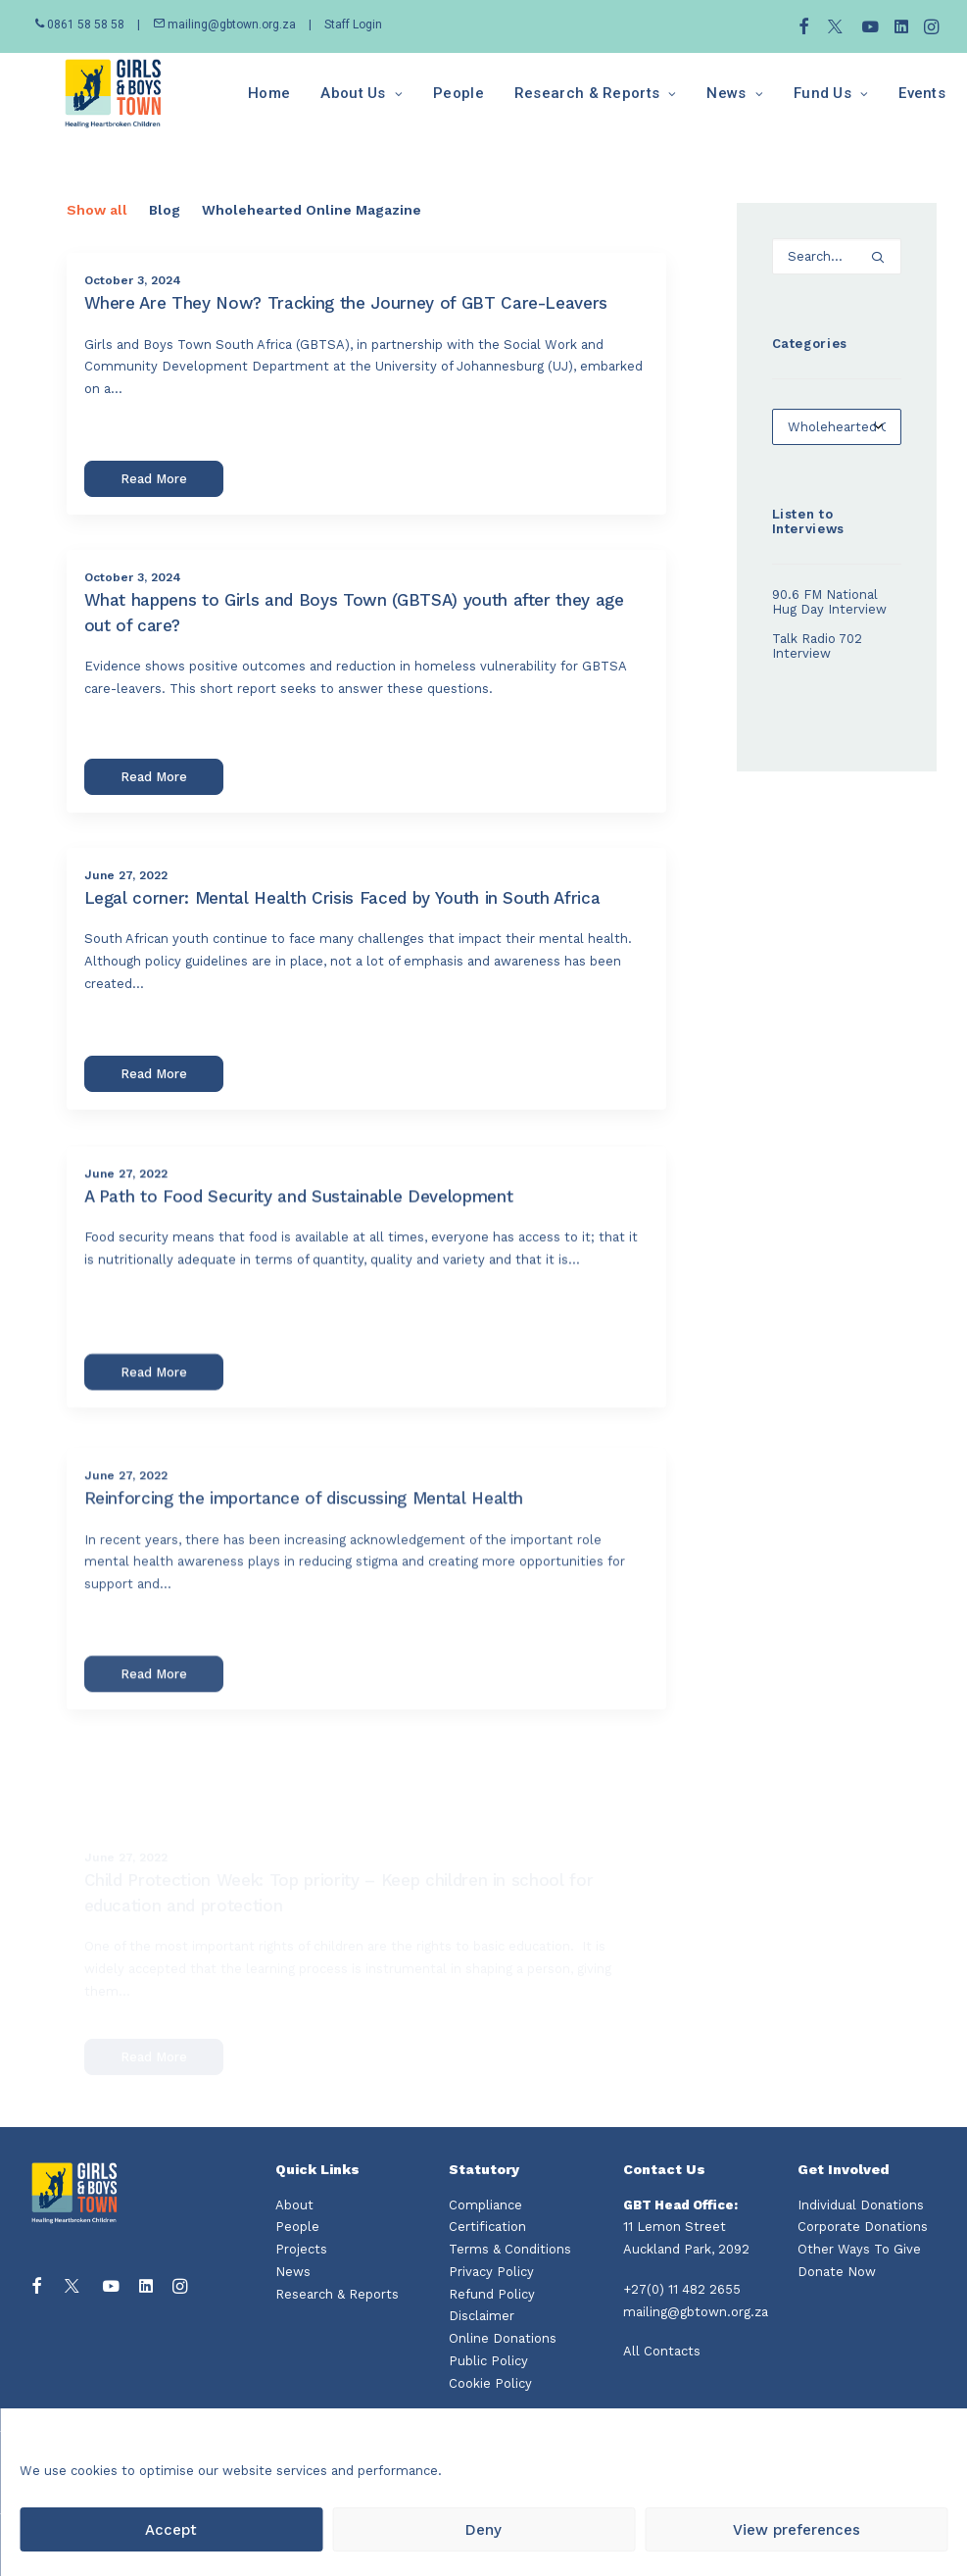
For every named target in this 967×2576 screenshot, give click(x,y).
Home (229, 103)
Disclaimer (481, 2316)
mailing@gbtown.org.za (224, 24)
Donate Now (837, 2271)
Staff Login (353, 24)
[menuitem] (804, 26)
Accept (171, 2530)
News (694, 103)
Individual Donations (861, 2205)
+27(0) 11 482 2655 (682, 2289)
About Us (321, 103)
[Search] (836, 276)
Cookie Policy (490, 2383)
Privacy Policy (491, 2271)
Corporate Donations (863, 2227)
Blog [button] (164, 229)
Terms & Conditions (510, 2249)
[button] (804, 26)
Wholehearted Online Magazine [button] (311, 229)
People (418, 103)
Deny (483, 2530)
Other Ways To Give (859, 2249)
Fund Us (789, 103)
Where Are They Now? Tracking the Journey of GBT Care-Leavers (346, 322)
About (294, 2205)
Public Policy (488, 2360)
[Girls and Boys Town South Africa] (93, 103)
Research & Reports (554, 103)
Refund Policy (492, 2294)
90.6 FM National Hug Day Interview (829, 621)
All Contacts (662, 2352)
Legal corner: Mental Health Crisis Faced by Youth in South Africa (342, 981)
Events (881, 103)
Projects (301, 2249)
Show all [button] (97, 229)
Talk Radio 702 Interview (817, 665)
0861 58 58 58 (81, 24)
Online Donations (502, 2338)
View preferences (796, 2530)
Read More (154, 498)
